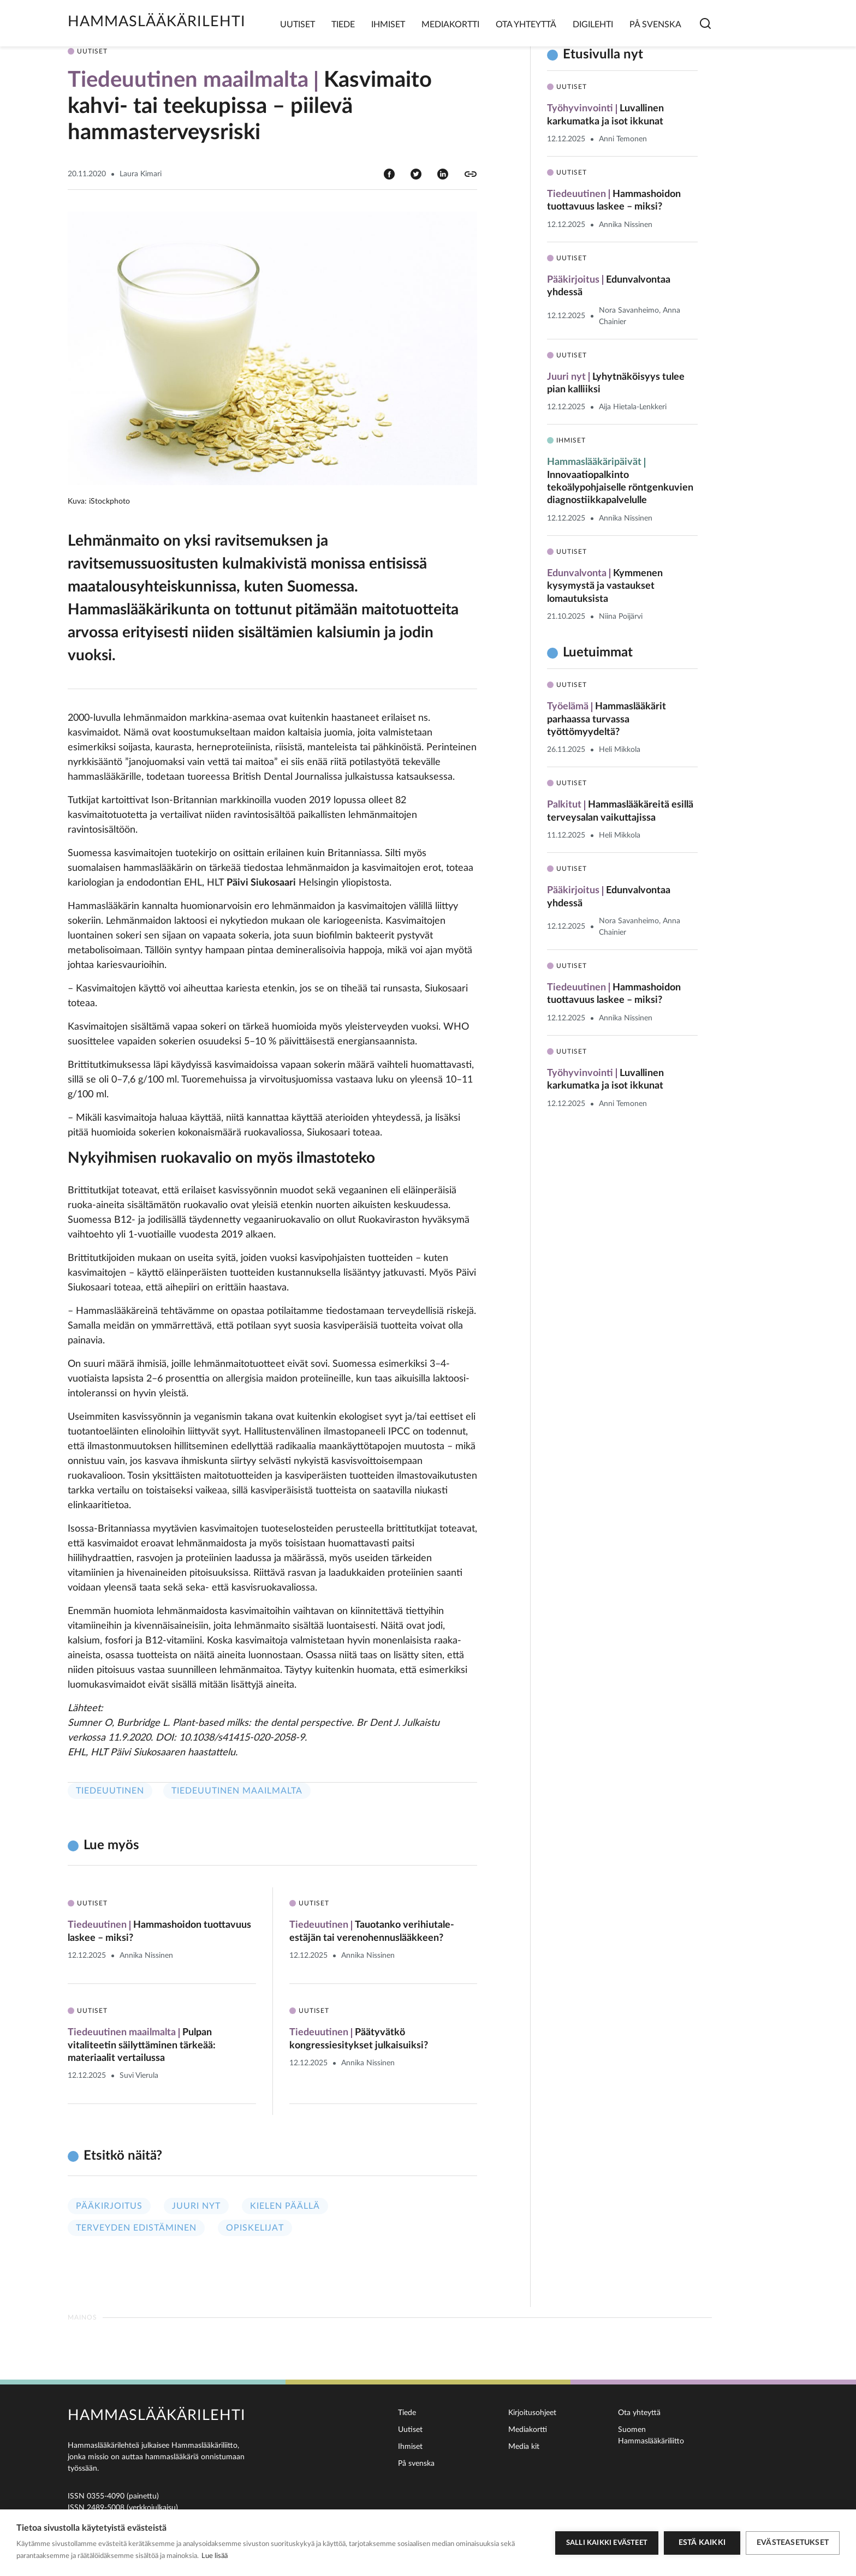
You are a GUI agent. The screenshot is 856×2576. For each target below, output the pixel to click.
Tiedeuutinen (110, 1790)
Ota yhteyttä (526, 24)
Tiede (343, 24)
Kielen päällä (285, 2206)
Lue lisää (214, 2556)
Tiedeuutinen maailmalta (236, 1790)
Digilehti (593, 24)
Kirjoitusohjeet (532, 2413)
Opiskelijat (255, 2228)
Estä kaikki (702, 2543)
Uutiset (297, 24)
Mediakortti (450, 24)
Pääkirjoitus (109, 2206)
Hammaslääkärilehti (157, 21)
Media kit (523, 2447)
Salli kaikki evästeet (606, 2543)
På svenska (655, 24)
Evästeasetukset (793, 2543)
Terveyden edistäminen (136, 2228)
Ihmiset (388, 24)
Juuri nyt (196, 2206)
